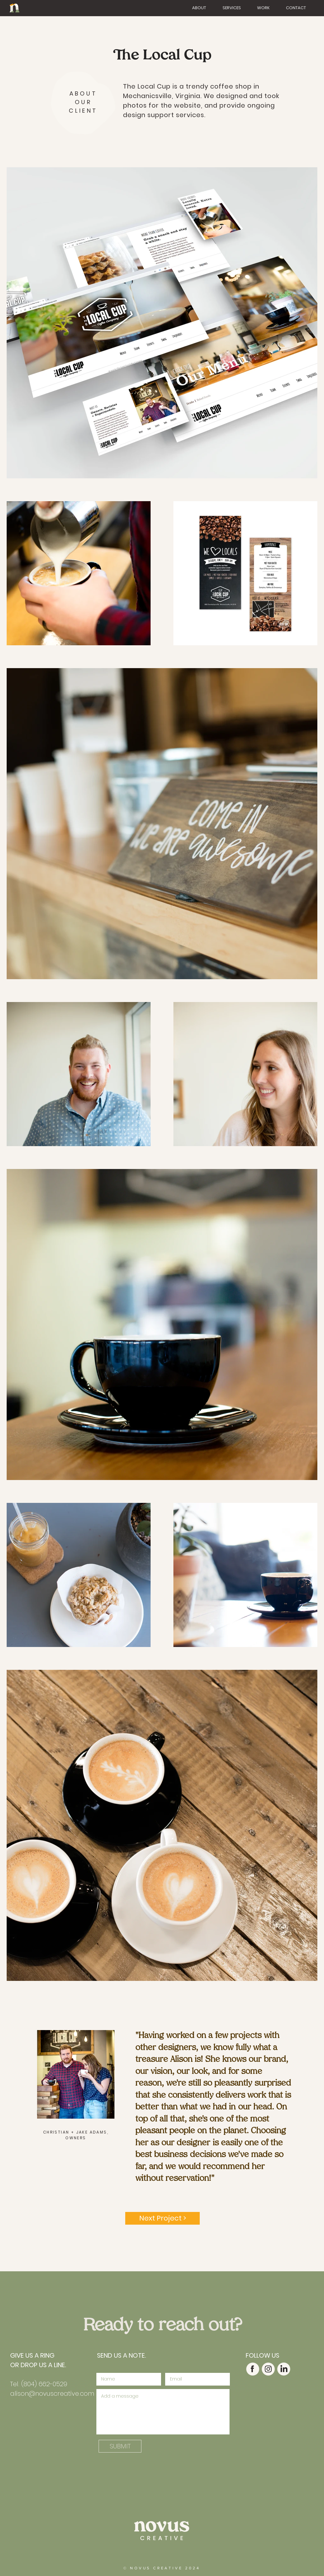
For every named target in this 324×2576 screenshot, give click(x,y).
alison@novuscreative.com (52, 2393)
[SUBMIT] (120, 2446)
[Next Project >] (162, 2218)
